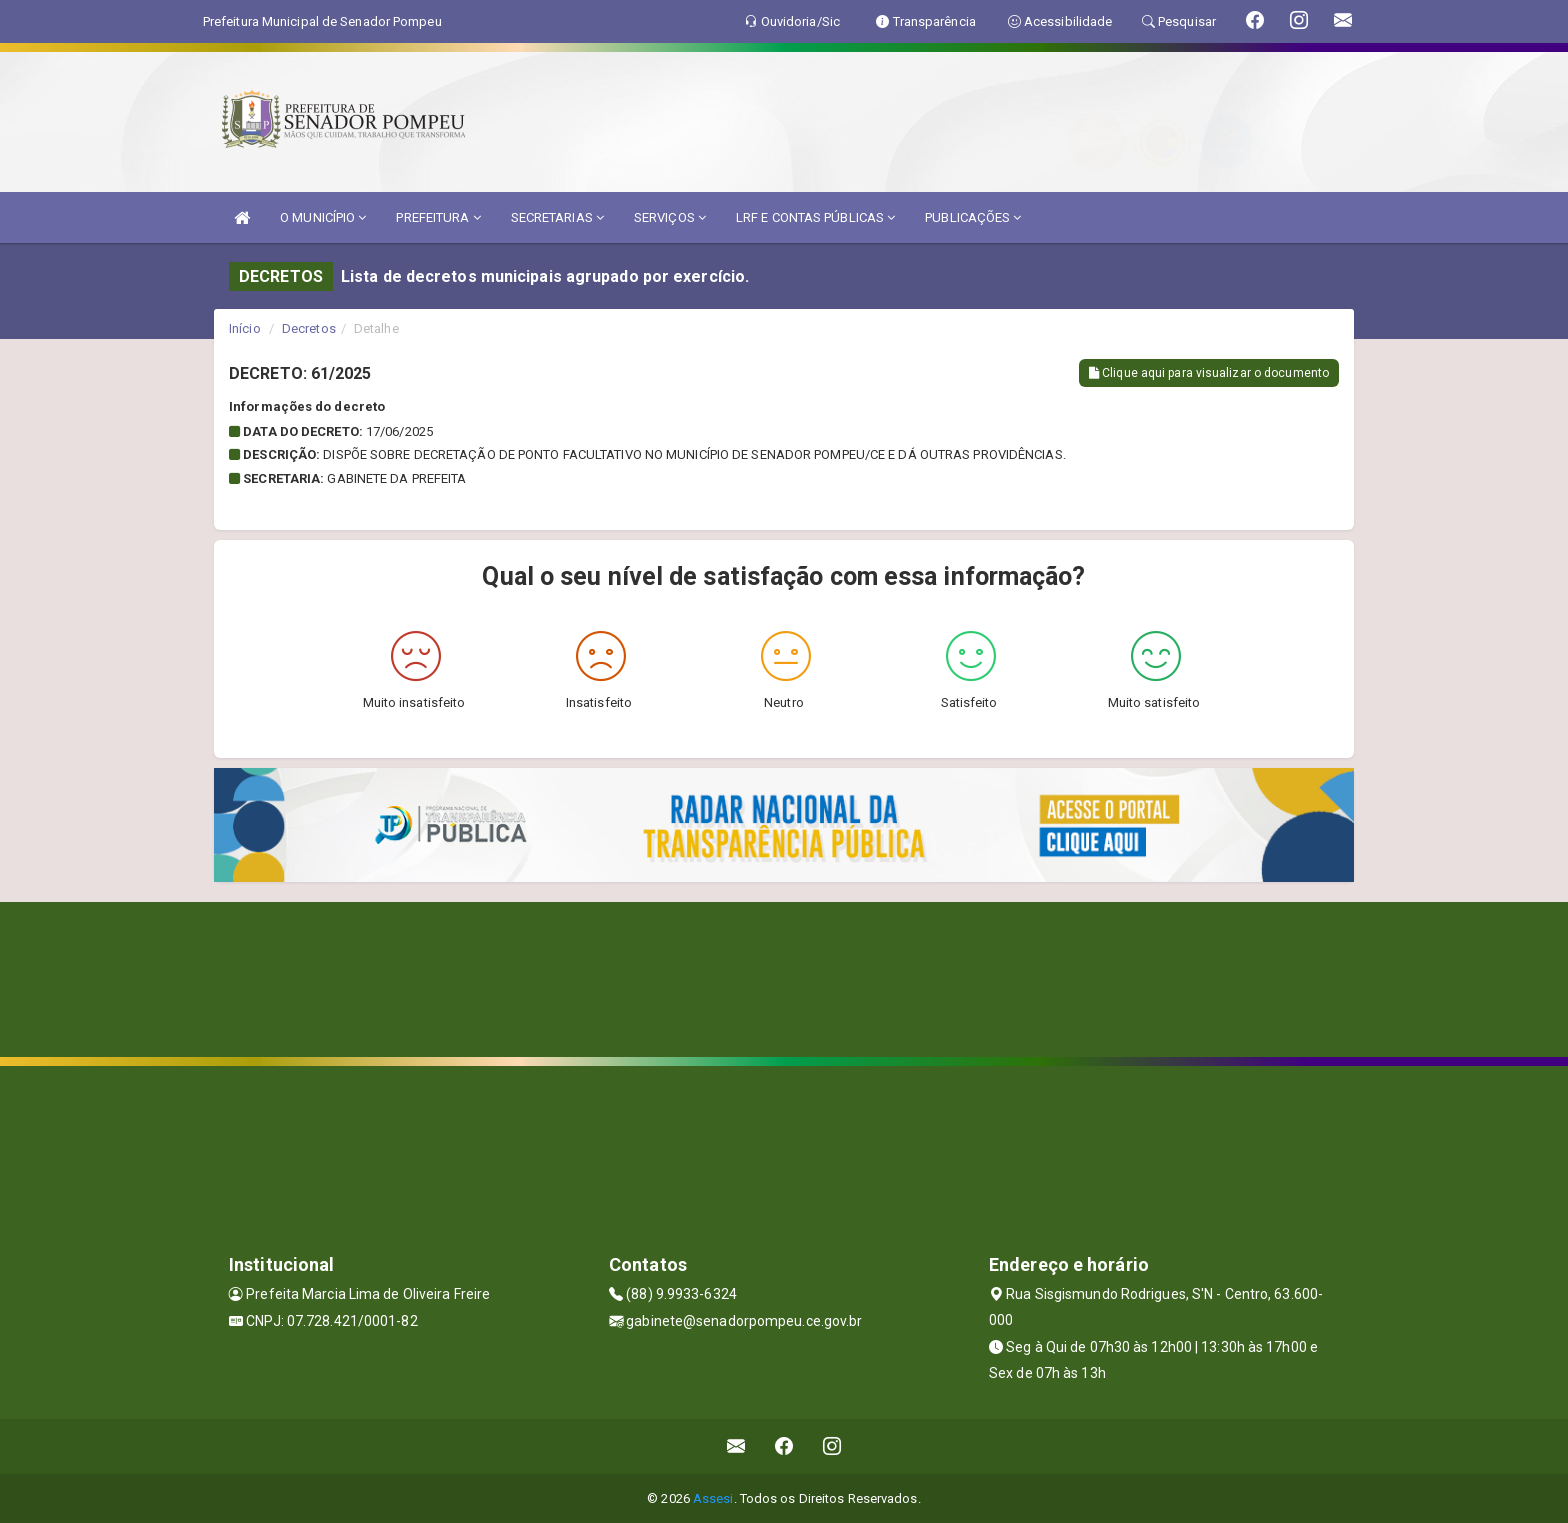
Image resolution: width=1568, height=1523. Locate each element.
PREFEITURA (438, 217)
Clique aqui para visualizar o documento (1209, 373)
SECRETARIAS (557, 217)
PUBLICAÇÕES (973, 217)
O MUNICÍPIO (323, 217)
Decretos (309, 328)
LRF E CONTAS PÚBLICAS (815, 217)
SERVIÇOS (670, 217)
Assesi (713, 1498)
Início (245, 328)
